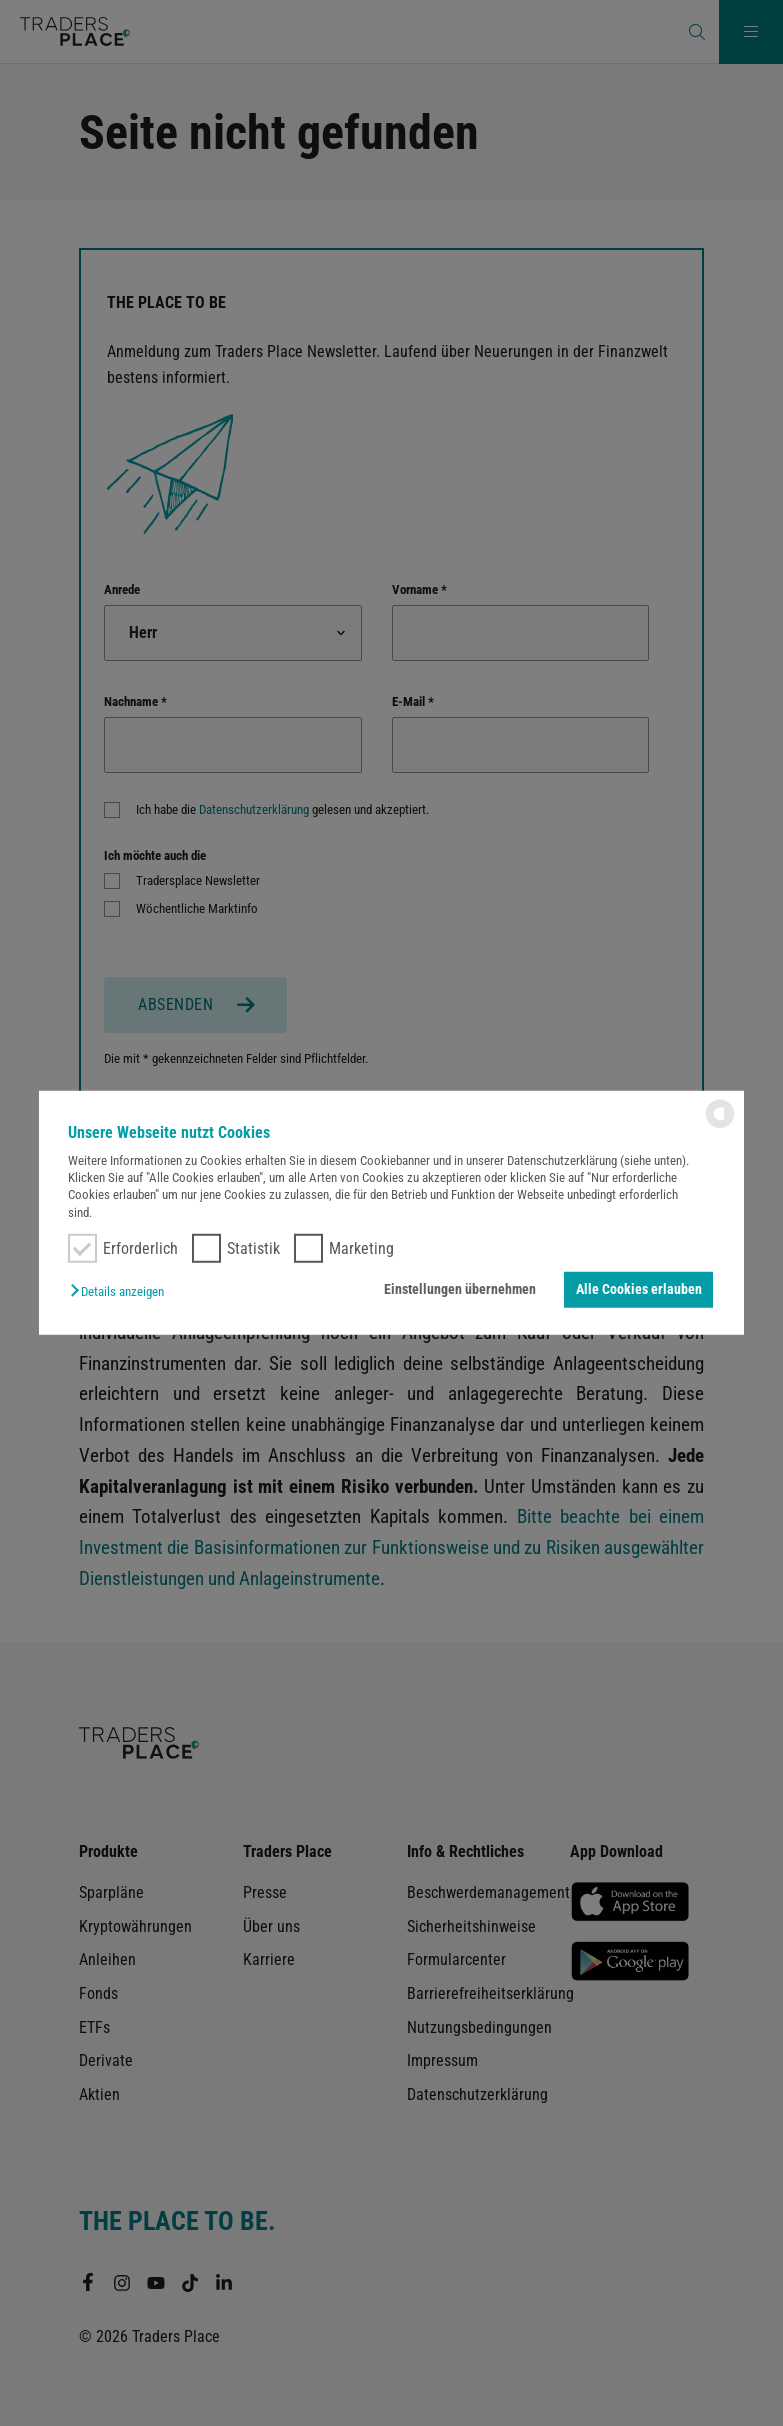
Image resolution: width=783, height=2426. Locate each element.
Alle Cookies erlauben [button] (639, 1289)
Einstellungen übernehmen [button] (462, 1289)
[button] (122, 1292)
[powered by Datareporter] (720, 1126)
